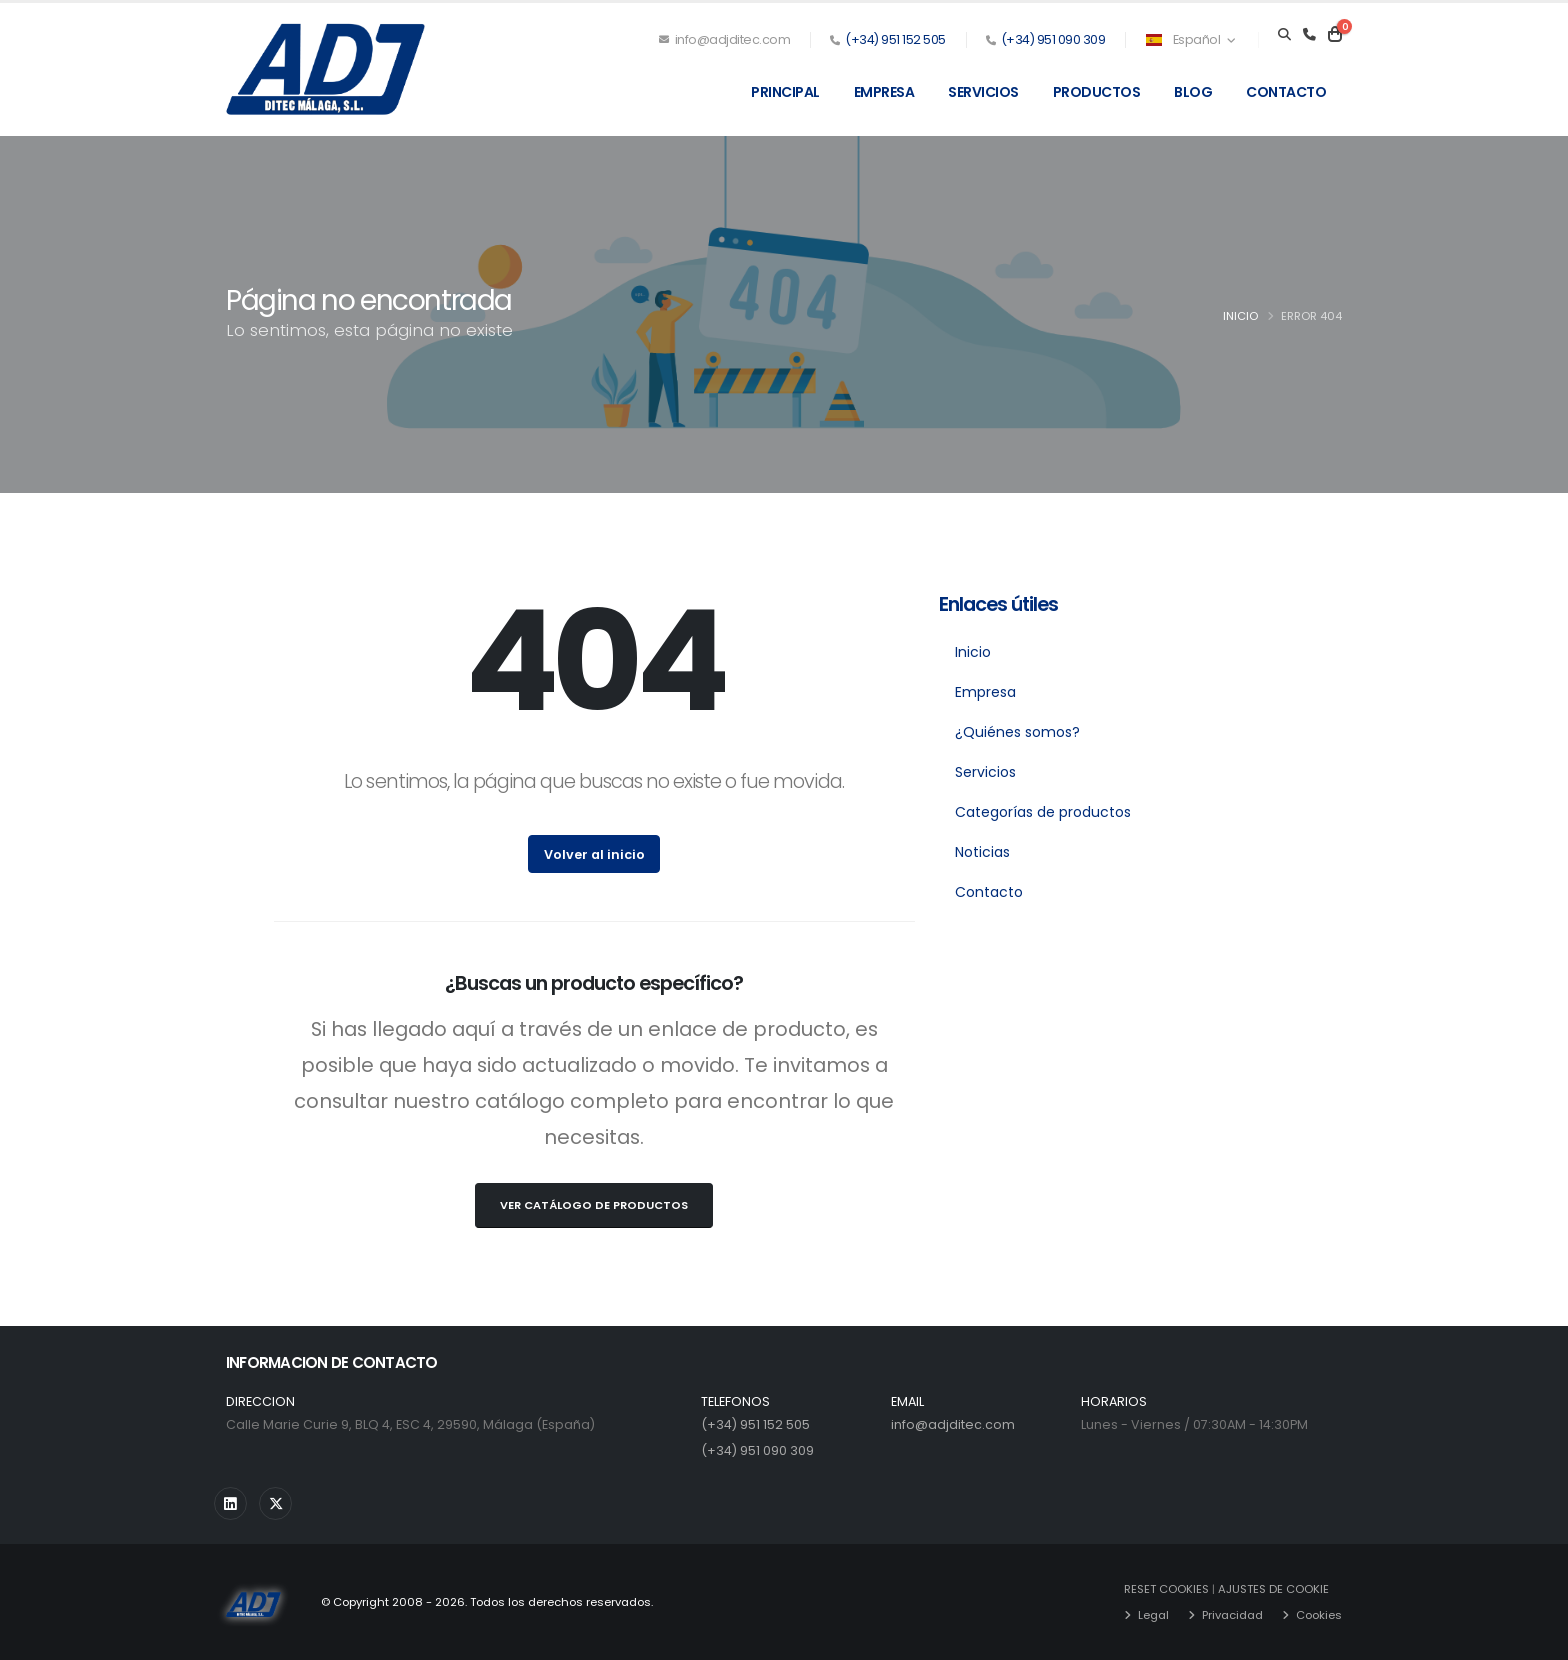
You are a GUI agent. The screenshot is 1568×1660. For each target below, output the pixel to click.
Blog (1193, 92)
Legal (1153, 1615)
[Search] (1284, 35)
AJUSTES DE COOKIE (1273, 1589)
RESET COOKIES (1166, 1589)
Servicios (983, 92)
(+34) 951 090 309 (1053, 39)
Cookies (1319, 1615)
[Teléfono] (1309, 35)
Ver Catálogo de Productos (594, 1205)
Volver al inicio (594, 854)
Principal (785, 92)
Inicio (1240, 316)
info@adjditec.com (725, 39)
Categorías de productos (1043, 812)
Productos (1097, 92)
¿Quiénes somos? (1017, 732)
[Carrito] (1335, 35)
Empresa (884, 92)
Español (1190, 39)
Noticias (982, 852)
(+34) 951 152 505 (895, 39)
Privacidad (1232, 1615)
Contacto (1286, 92)
